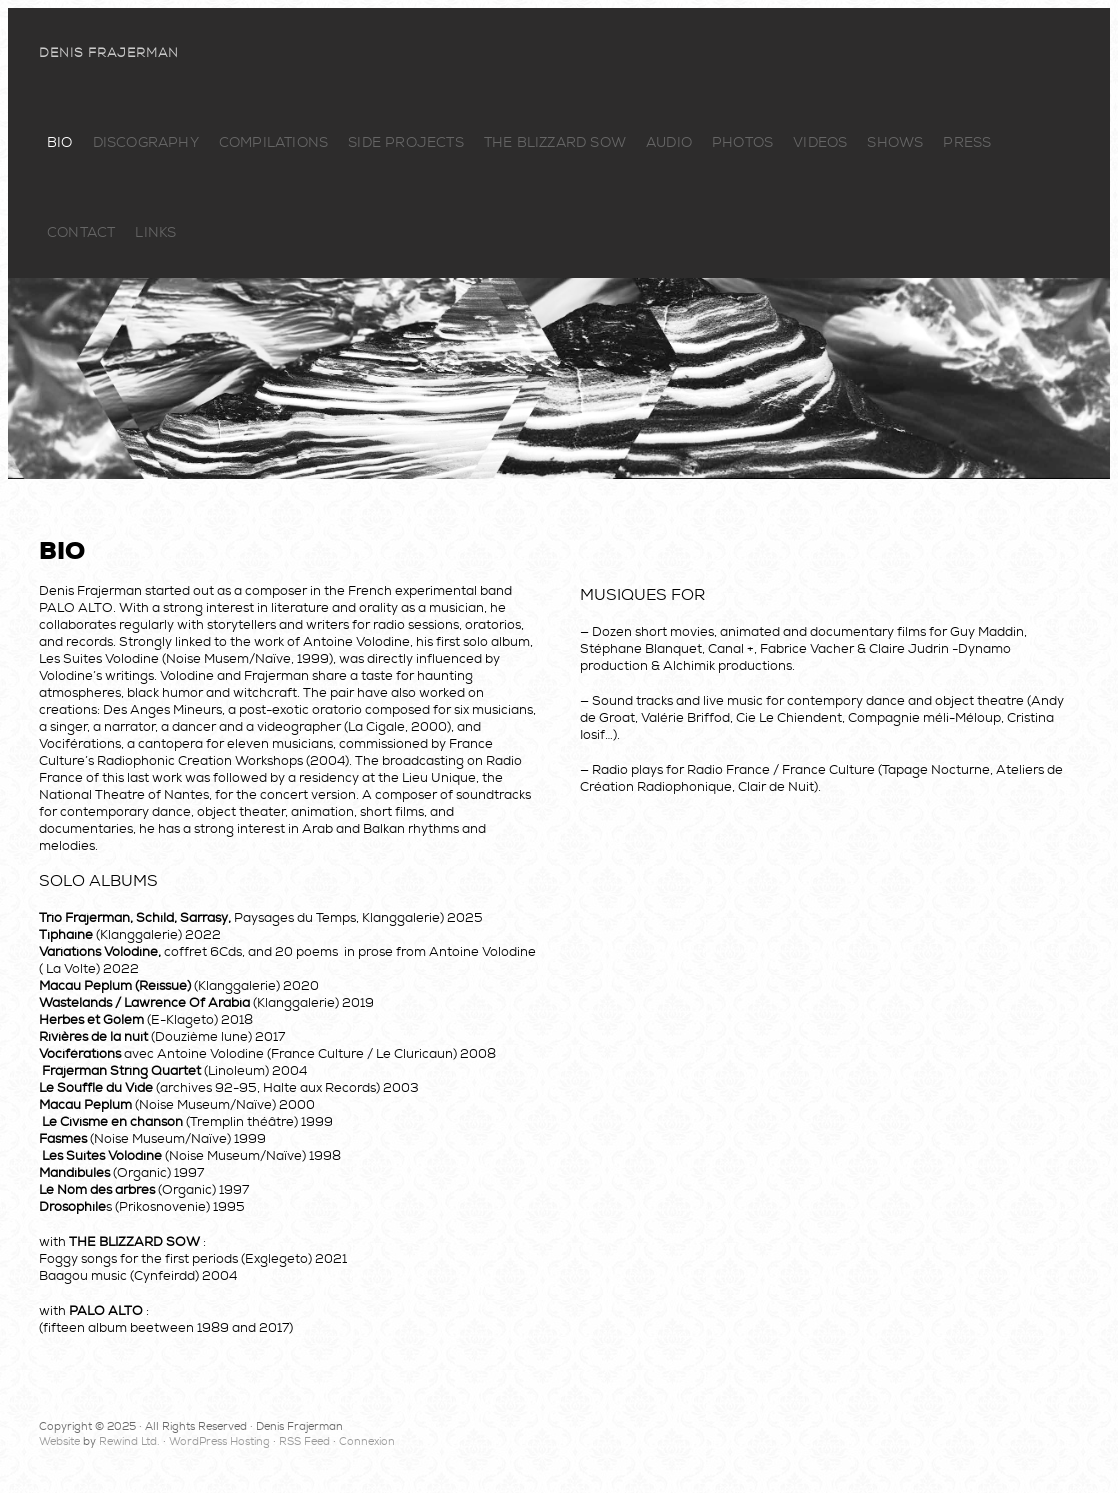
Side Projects (406, 142)
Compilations (273, 142)
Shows (895, 142)
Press (967, 142)
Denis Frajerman (109, 53)
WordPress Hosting (219, 1441)
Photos (742, 142)
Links (155, 232)
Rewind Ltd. (129, 1441)
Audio (669, 142)
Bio (60, 142)
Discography (146, 142)
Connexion (367, 1441)
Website (59, 1441)
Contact (81, 232)
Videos (820, 142)
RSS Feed (304, 1441)
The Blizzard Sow (555, 142)
